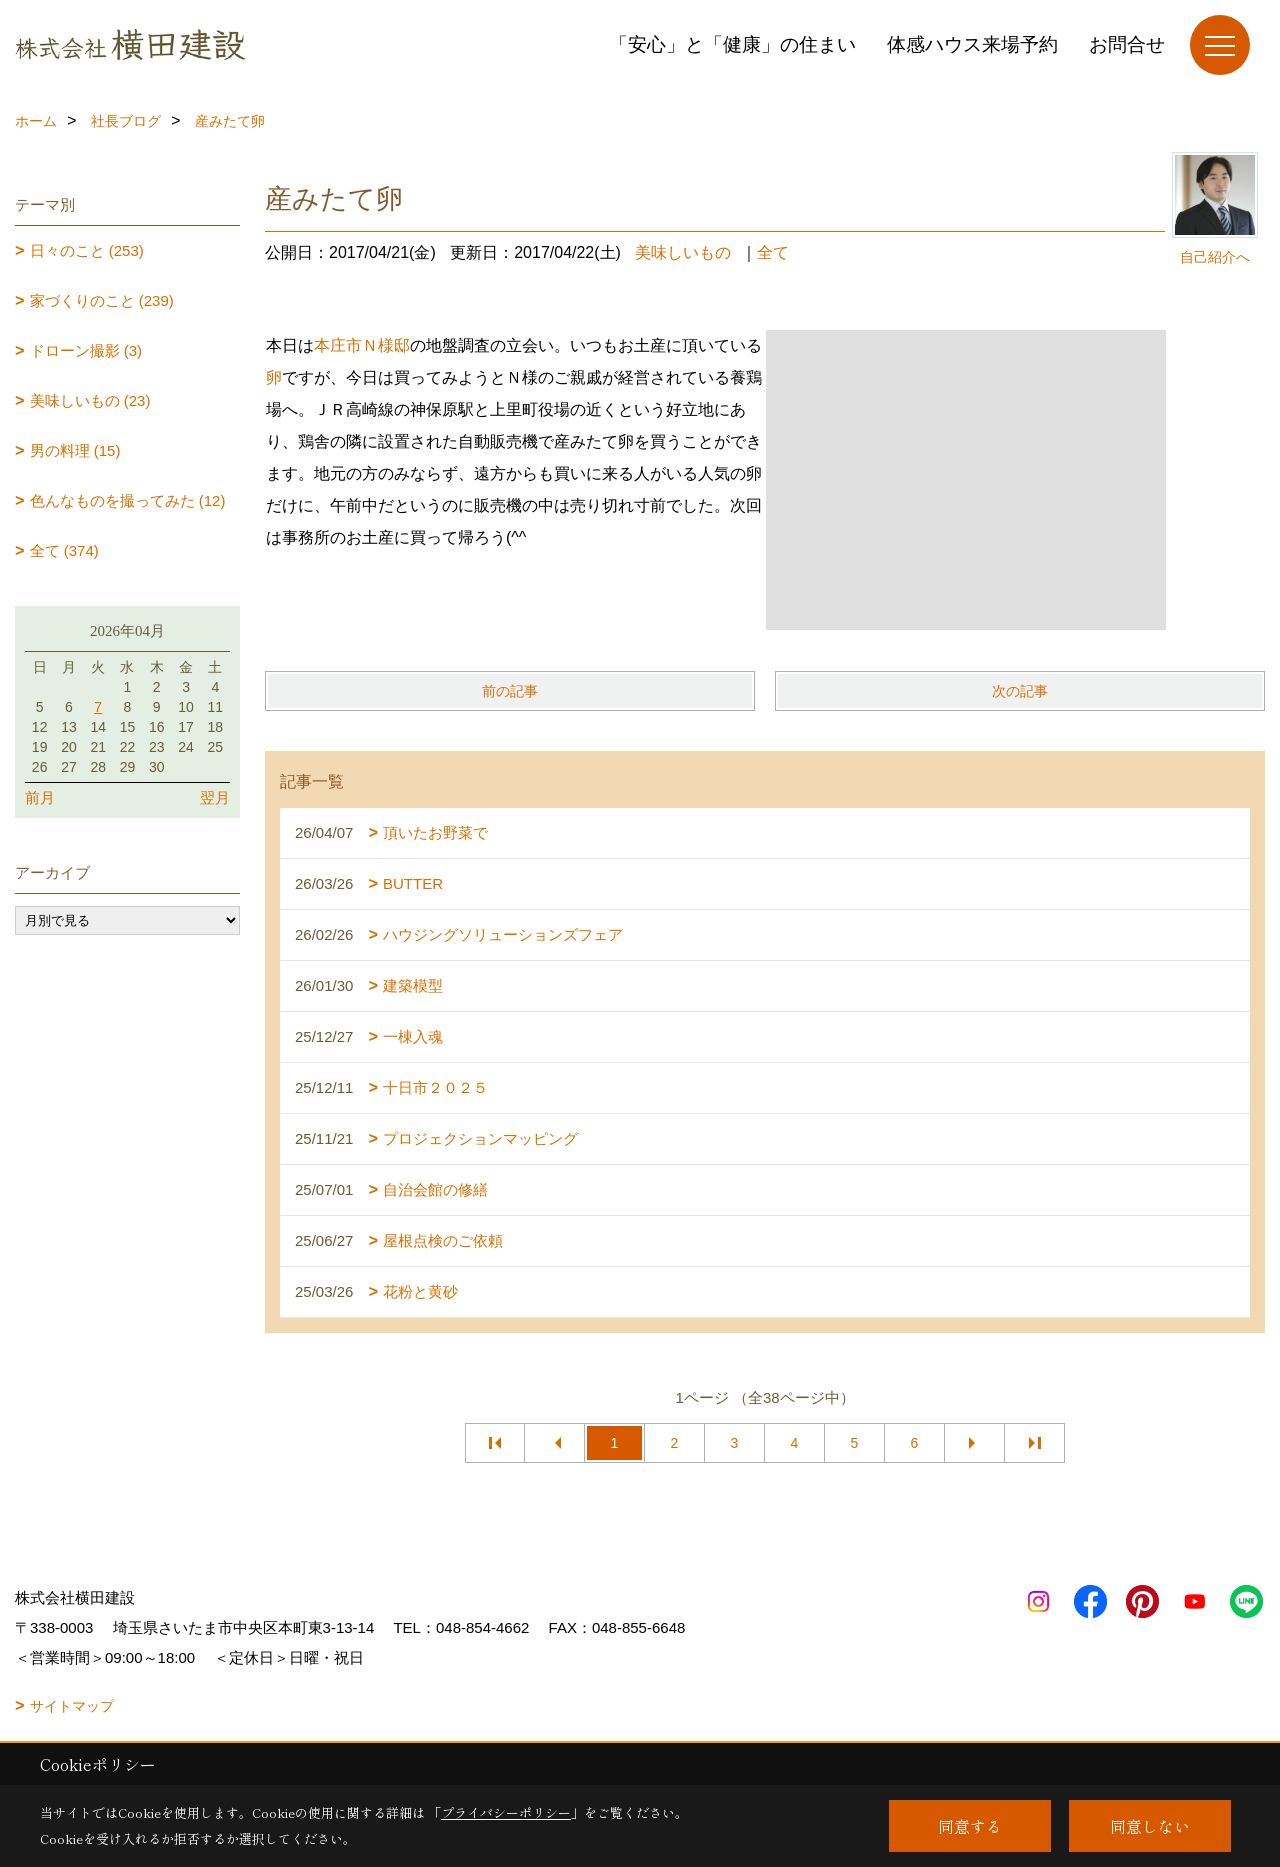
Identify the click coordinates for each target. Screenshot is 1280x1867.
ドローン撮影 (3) (86, 350)
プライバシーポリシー (506, 1812)
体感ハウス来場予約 (972, 44)
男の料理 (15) (75, 450)
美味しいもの (683, 252)
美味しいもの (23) (90, 400)
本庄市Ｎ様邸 (362, 345)
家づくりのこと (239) (102, 300)
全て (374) (64, 550)
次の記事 (1020, 691)
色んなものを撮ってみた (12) (128, 500)
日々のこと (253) (87, 250)
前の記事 (510, 691)
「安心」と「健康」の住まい (732, 44)
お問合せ (1127, 44)
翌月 (215, 797)
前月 (40, 797)
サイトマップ (72, 1706)
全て (773, 252)
